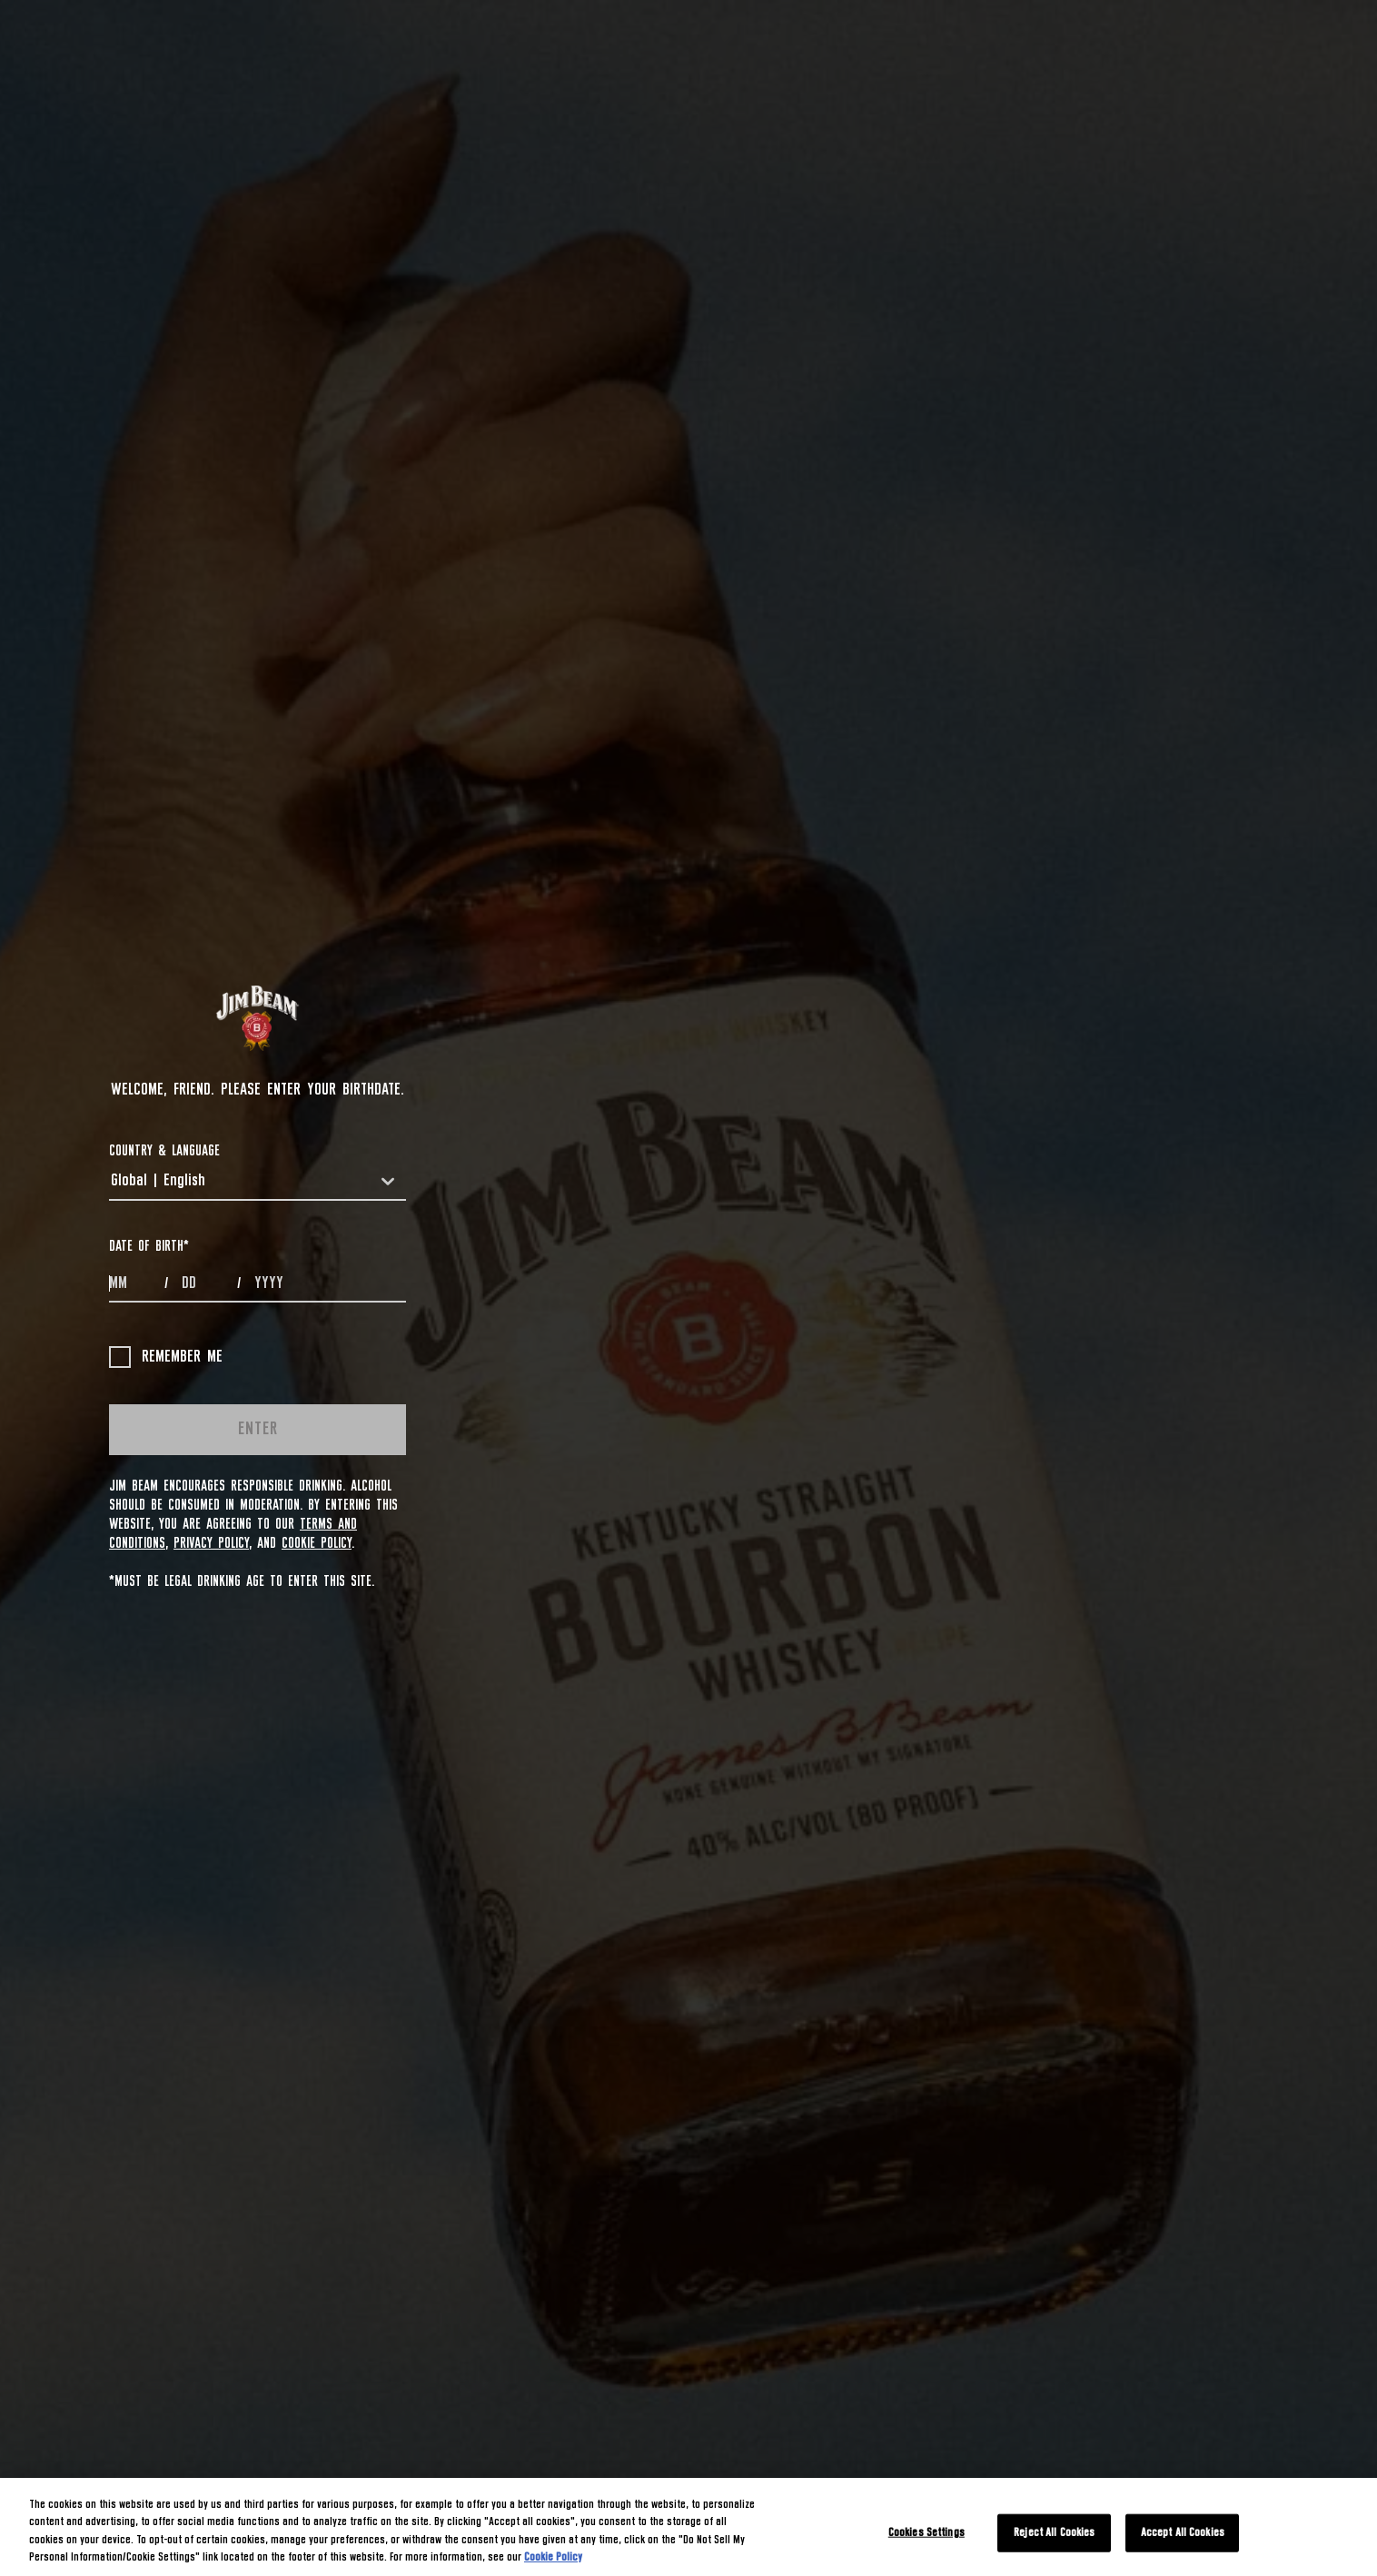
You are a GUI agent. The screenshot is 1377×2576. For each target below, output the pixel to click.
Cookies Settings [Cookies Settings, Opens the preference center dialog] (926, 2533)
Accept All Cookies (1182, 2533)
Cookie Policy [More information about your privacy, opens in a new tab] (553, 2557)
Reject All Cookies (1054, 2533)
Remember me (166, 1357)
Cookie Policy (317, 1543)
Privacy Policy (211, 1543)
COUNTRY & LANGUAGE (164, 1151)
